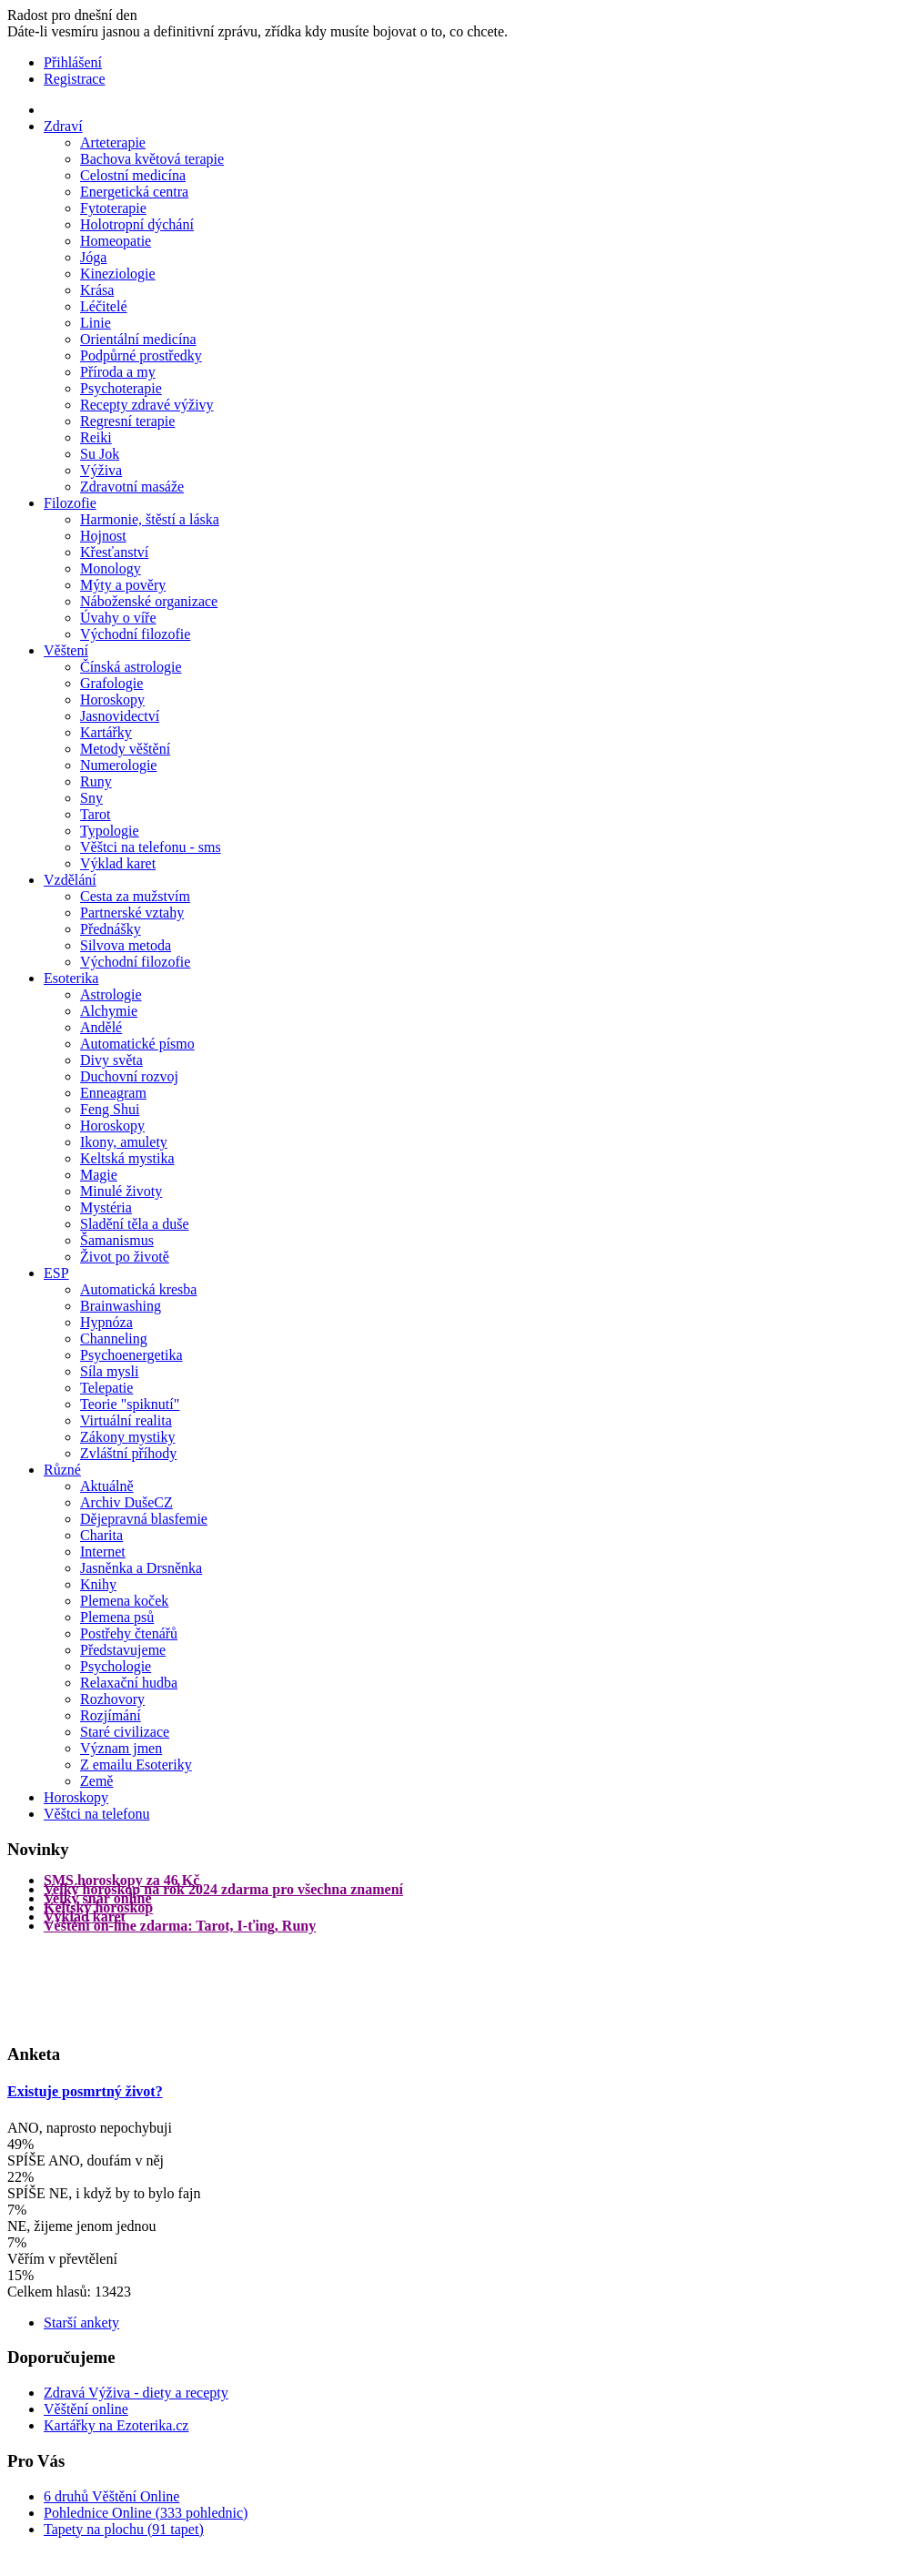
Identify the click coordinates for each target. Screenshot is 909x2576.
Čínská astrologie (131, 666)
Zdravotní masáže (132, 486)
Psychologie (115, 1666)
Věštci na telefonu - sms (150, 847)
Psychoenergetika (131, 1355)
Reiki (96, 437)
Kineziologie (118, 273)
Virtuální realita (126, 1420)
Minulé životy (121, 1191)
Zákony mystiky (127, 1437)
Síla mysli (109, 1371)
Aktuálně (107, 1486)
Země (96, 1781)
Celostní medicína (133, 175)
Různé (62, 1469)
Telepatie (106, 1387)
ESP (56, 1273)
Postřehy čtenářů (128, 1633)
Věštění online (86, 2409)
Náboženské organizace (148, 601)
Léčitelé (103, 306)
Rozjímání (110, 1715)
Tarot (95, 814)
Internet (103, 1551)
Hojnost (103, 535)
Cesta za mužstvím (135, 896)
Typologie (109, 830)
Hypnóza (106, 1322)
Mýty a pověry (123, 585)
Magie (98, 1174)
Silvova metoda (125, 945)
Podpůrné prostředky (141, 355)
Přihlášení (73, 62)
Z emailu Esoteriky (136, 1764)
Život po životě (124, 1256)
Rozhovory (112, 1699)
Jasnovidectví (119, 716)
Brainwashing (120, 1305)
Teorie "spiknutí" (129, 1404)
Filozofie (70, 503)
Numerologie (118, 765)
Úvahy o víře (118, 617)
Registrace (75, 78)
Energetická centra (134, 191)
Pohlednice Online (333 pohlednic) (145, 2512)
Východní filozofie (135, 634)
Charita (101, 1535)
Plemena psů (117, 1617)
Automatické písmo (137, 1043)
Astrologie (111, 994)
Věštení (66, 650)
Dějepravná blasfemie (143, 1518)
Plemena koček (124, 1600)
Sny (91, 798)
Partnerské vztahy (132, 912)
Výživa (101, 470)
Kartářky (106, 732)
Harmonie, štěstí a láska (149, 519)
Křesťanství (114, 552)
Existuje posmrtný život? (85, 2091)
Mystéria (106, 1207)
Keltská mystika (127, 1158)
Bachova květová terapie (152, 159)
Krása (97, 290)
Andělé (101, 1027)
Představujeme (123, 1650)
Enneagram (113, 1092)
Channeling (113, 1338)
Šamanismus (117, 1240)
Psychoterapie (121, 388)
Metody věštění (125, 748)
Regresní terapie (127, 421)
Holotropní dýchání (137, 224)
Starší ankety (81, 2322)
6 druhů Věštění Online (111, 2496)
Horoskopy (112, 699)
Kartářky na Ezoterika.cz (116, 2425)
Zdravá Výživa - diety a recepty (136, 2392)
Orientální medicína (138, 339)
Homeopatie (115, 240)
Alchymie (108, 1011)
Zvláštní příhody (128, 1453)
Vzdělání (70, 879)
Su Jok (99, 453)
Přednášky (110, 929)
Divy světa (111, 1060)
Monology (110, 568)
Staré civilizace (124, 1731)
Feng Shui (109, 1109)
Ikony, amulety (123, 1142)
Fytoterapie (113, 208)
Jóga (93, 257)
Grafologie (111, 683)
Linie (95, 322)
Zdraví (63, 126)
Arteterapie (113, 142)
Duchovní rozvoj (129, 1076)
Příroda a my (118, 372)
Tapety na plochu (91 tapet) (124, 2529)
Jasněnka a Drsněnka (141, 1568)
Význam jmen (121, 1748)
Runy (96, 781)
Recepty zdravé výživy (147, 404)
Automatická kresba (138, 1289)
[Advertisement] (80, 1986)
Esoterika (71, 978)
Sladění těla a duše (134, 1224)
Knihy (98, 1584)
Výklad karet (118, 863)
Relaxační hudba (128, 1682)
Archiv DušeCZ (126, 1502)
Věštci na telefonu (96, 1813)
